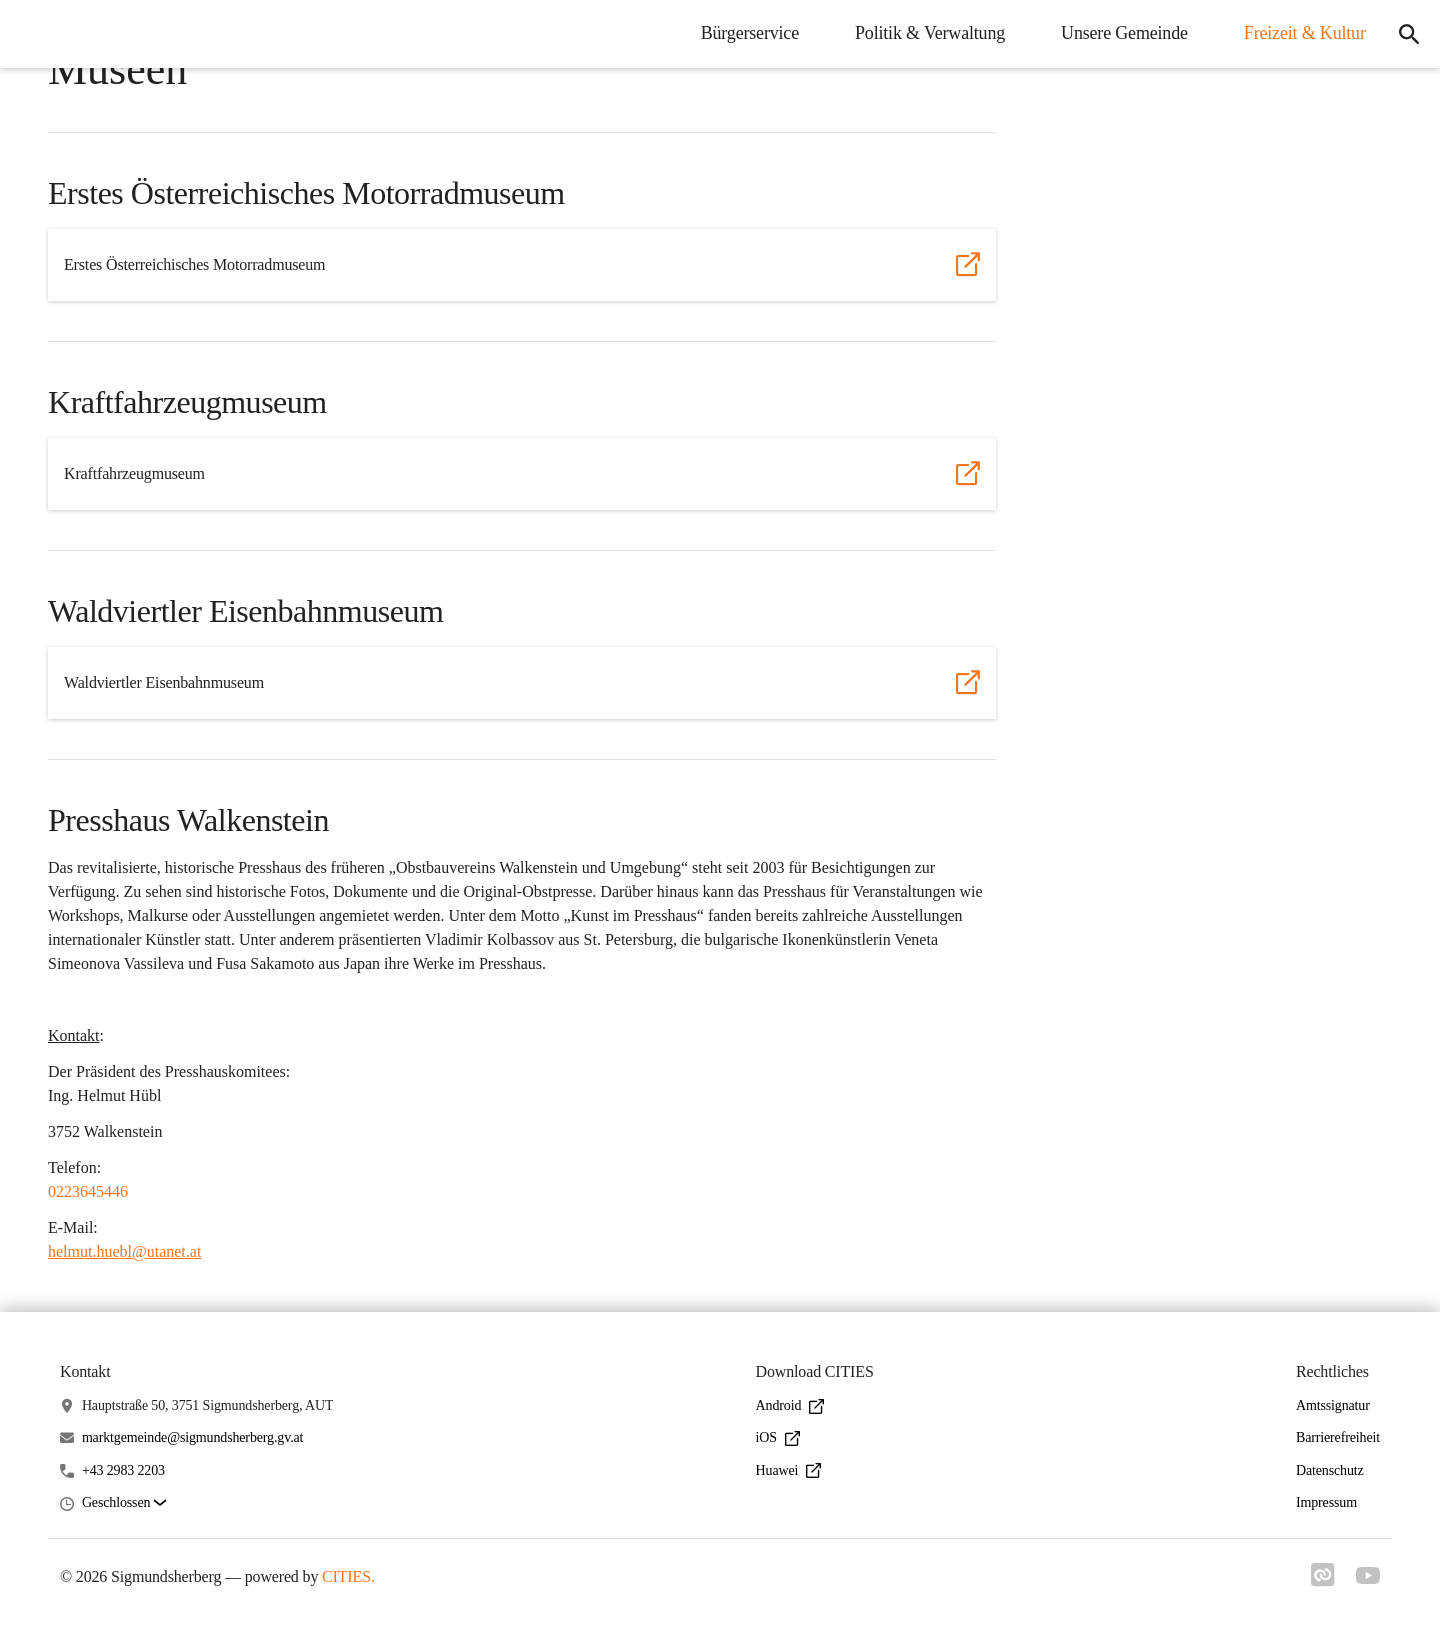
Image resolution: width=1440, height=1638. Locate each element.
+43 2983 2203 (123, 1470)
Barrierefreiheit (1338, 1437)
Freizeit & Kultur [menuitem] (1299, 33)
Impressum (1326, 1502)
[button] (124, 1503)
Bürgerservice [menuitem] (744, 33)
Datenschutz (1330, 1470)
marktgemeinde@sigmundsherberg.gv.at (192, 1437)
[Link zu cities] (1320, 1581)
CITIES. (348, 1576)
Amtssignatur (1333, 1405)
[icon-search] (1406, 34)
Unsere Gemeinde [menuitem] (1118, 33)
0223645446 (88, 1191)
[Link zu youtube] (1368, 1578)
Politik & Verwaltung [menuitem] (924, 33)
